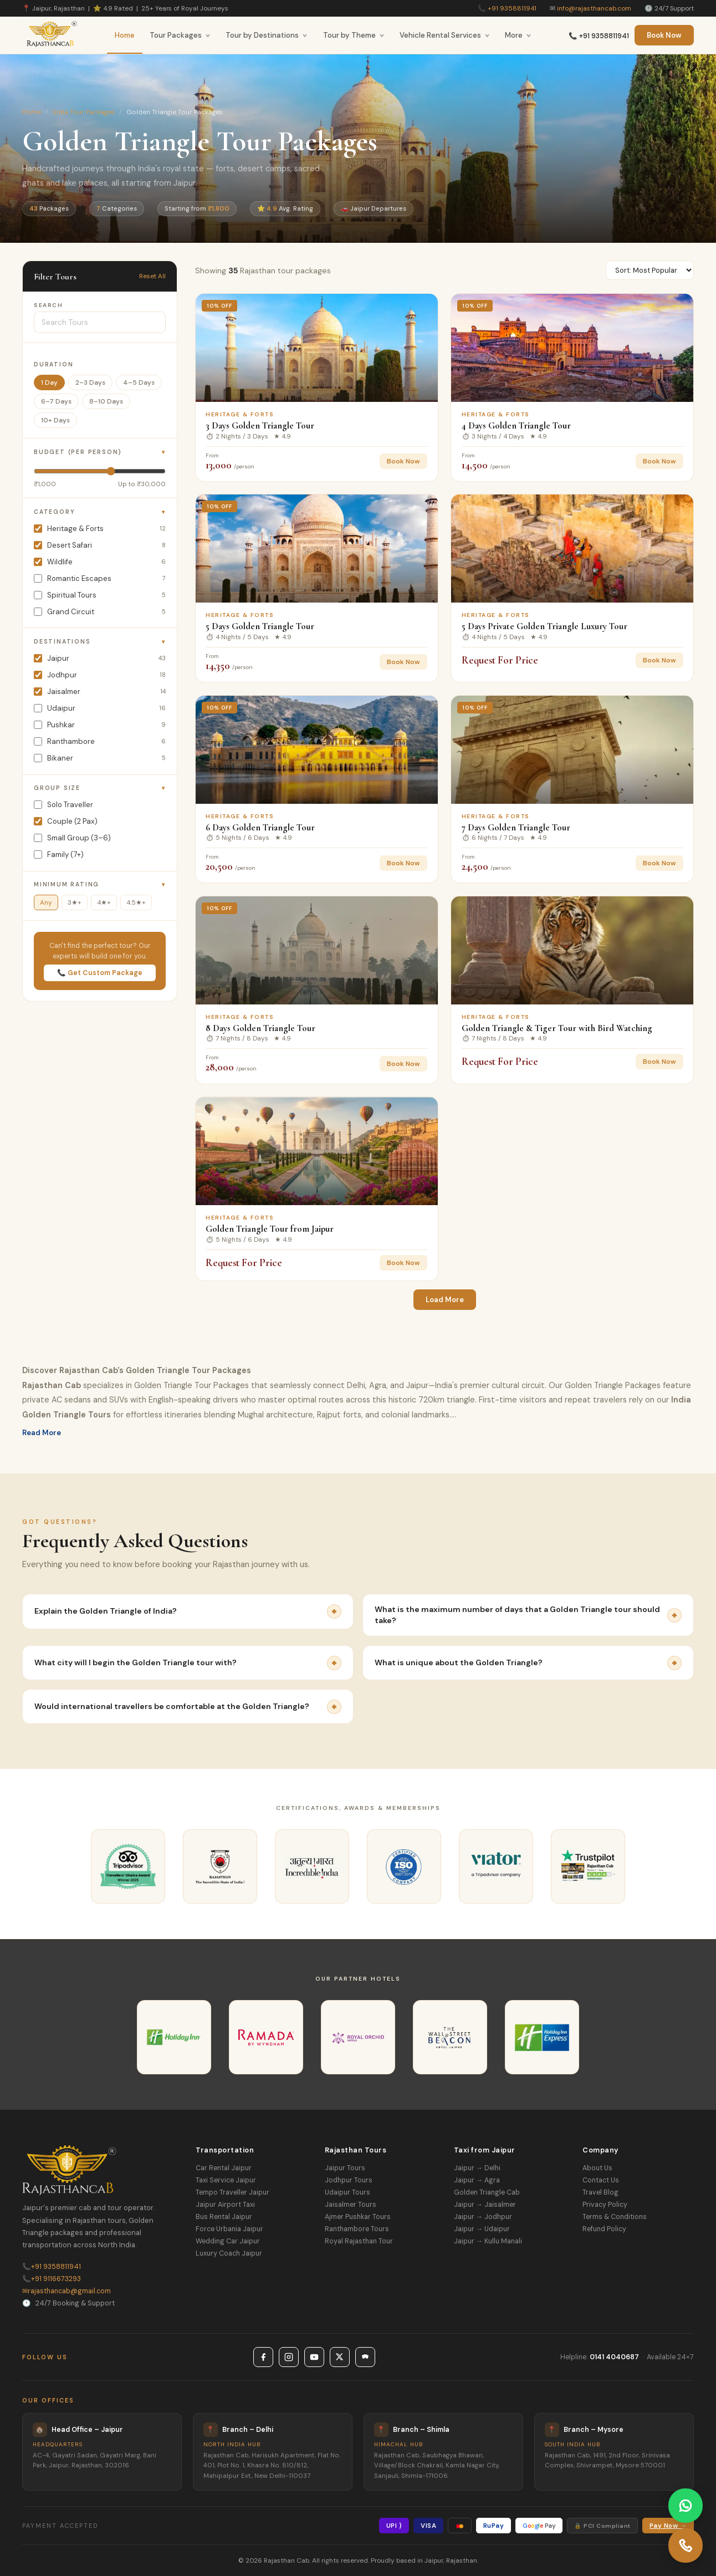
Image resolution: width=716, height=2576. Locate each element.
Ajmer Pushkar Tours (358, 2216)
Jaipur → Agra (477, 2180)
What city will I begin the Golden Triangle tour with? (187, 1663)
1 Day (49, 382)
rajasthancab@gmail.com (66, 2291)
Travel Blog (600, 2192)
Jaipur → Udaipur (482, 2229)
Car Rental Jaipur (224, 2168)
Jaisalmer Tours (350, 2204)
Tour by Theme (354, 35)
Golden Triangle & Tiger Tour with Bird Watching (557, 1028)
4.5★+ (136, 902)
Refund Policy (604, 2229)
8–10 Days (106, 401)
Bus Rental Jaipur (224, 2216)
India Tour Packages (84, 112)
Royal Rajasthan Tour (359, 2241)
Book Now (664, 35)
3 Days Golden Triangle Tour (260, 425)
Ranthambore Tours (357, 2229)
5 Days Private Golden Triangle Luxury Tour (544, 626)
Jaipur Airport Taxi (225, 2204)
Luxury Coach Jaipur (229, 2253)
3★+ (74, 902)
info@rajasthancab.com (594, 8)
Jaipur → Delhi (477, 2168)
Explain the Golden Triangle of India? (187, 1611)
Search (48, 305)
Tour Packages (180, 35)
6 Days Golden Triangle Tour (260, 827)
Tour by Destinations (267, 35)
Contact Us (600, 2180)
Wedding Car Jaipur (228, 2241)
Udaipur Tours (347, 2192)
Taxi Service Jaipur (226, 2180)
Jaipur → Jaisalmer (485, 2204)
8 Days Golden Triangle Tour (260, 1028)
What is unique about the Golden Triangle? (528, 1663)
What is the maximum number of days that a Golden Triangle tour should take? (528, 1614)
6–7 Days (56, 401)
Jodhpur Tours (348, 2180)
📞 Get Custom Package (99, 972)
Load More (445, 1299)
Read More (41, 1432)
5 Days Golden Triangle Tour (260, 626)
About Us (597, 2168)
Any (46, 902)
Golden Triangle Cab (487, 2192)
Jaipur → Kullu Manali (488, 2241)
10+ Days (55, 420)
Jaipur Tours (345, 2168)
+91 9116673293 (51, 2278)
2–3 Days (90, 382)
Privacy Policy (604, 2204)
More (518, 35)
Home (125, 35)
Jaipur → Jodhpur (483, 2216)
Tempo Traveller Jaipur (232, 2192)
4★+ (104, 902)
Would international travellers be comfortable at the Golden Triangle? (187, 1707)
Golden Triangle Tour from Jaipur (270, 1229)
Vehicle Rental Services (445, 35)
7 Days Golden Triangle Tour (516, 827)
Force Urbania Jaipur (229, 2229)
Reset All (152, 276)
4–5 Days (139, 382)
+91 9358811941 (512, 8)
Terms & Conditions (614, 2216)
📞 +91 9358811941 (599, 36)
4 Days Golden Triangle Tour (516, 425)
